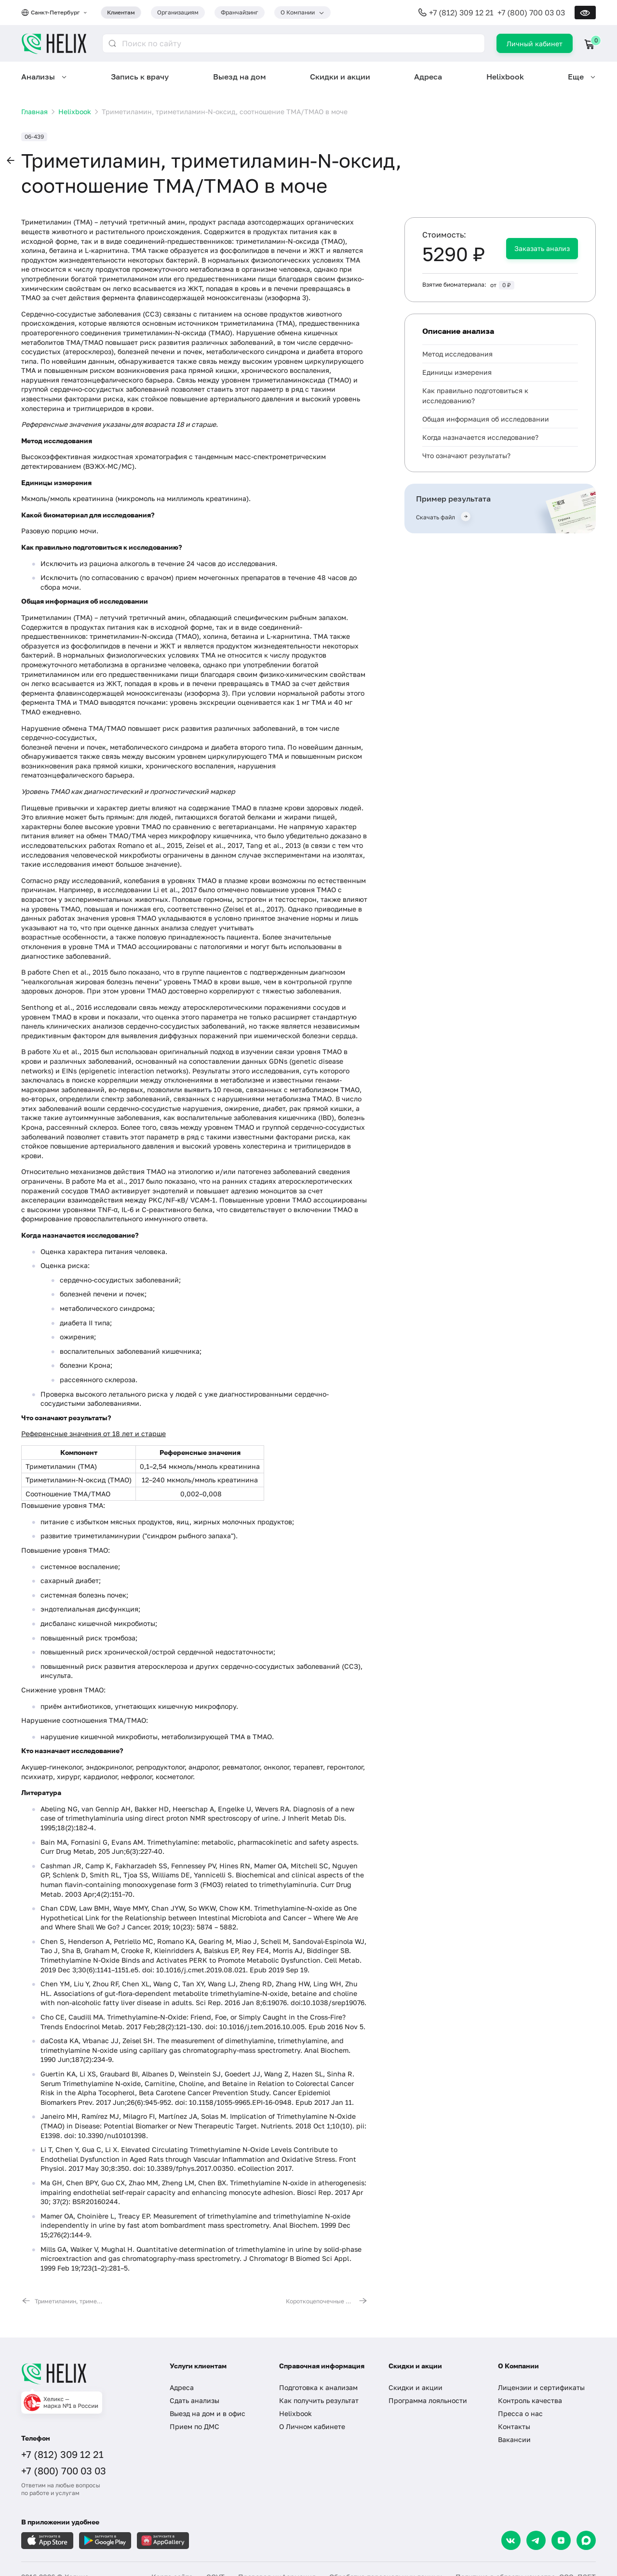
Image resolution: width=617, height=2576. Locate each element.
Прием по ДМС (194, 2426)
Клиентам (121, 12)
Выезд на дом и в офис (207, 2413)
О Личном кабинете (312, 2426)
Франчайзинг (239, 12)
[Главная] (85, 2374)
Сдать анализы (194, 2400)
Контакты (514, 2426)
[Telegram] (536, 2540)
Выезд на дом (239, 76)
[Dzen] (561, 2540)
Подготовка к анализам (318, 2387)
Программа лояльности (428, 2400)
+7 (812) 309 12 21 (461, 12)
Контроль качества (530, 2400)
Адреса (428, 76)
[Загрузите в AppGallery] (163, 2540)
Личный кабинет (535, 44)
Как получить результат (319, 2400)
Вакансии (514, 2439)
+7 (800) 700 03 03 (531, 12)
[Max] (586, 2540)
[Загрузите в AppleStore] (47, 2540)
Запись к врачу (140, 76)
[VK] (511, 2540)
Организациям (178, 12)
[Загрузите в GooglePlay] (105, 2540)
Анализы (38, 76)
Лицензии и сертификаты (541, 2387)
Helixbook (505, 76)
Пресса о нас (520, 2413)
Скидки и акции (340, 76)
